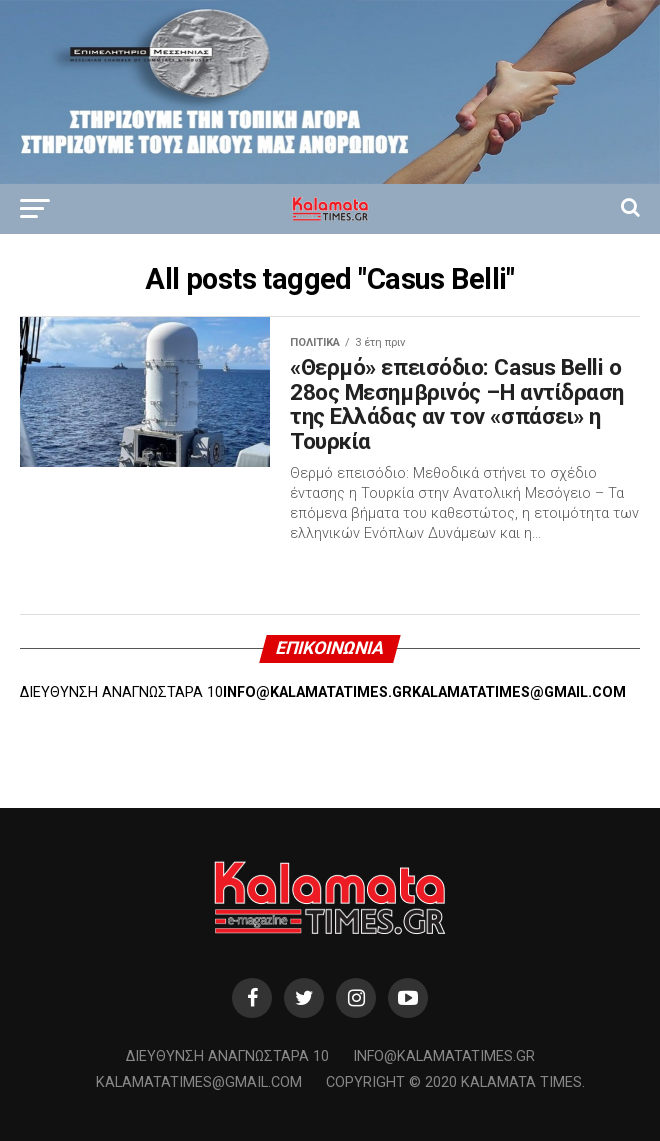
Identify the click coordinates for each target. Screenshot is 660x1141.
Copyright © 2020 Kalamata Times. (455, 1082)
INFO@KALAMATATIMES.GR (317, 692)
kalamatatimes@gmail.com (199, 1082)
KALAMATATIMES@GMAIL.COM (519, 692)
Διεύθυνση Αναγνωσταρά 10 (227, 1056)
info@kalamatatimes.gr (444, 1056)
